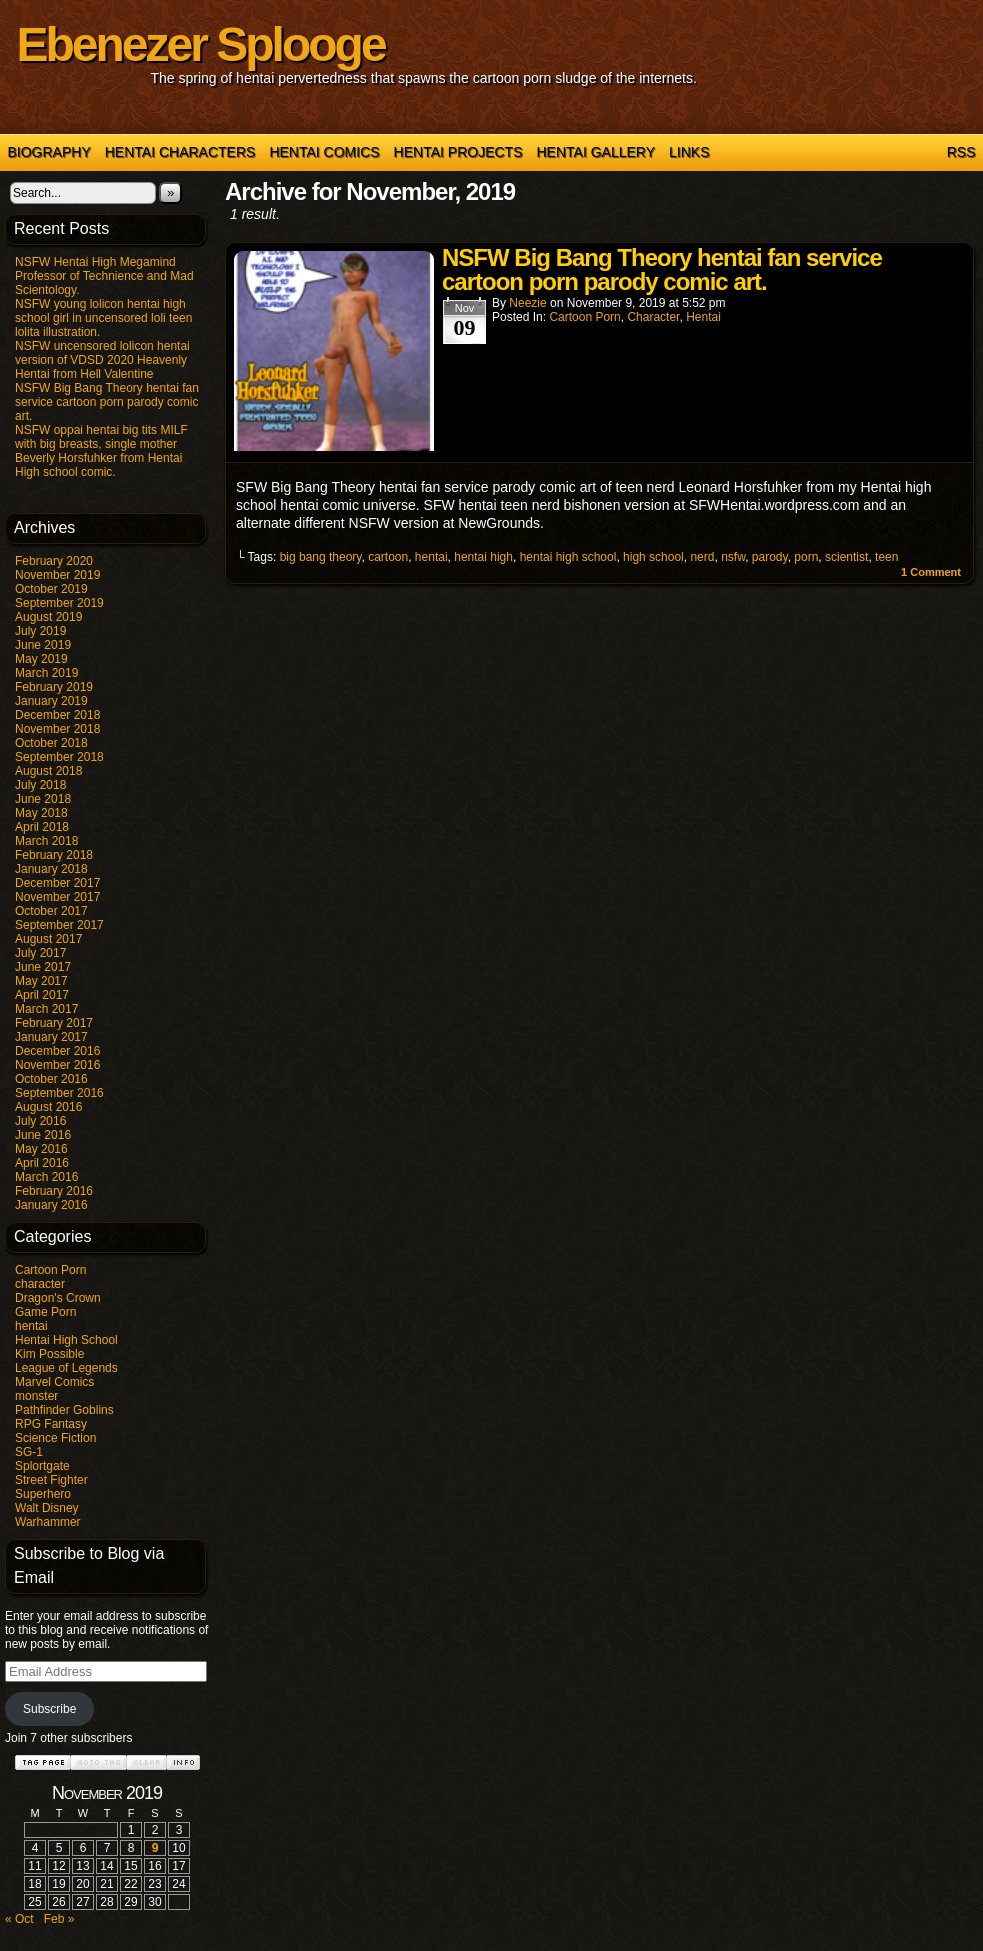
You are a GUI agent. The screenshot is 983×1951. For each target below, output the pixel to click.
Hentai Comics (324, 152)
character (40, 1284)
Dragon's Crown (58, 1298)
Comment (931, 572)
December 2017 (57, 883)
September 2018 (59, 757)
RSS (961, 152)
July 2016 (40, 1121)
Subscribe (49, 1709)
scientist (846, 557)
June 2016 (43, 1135)
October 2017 (51, 911)
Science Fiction (55, 1438)
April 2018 (42, 827)
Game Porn (45, 1312)
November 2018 (57, 729)
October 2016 (51, 1079)
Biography (49, 152)
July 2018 (40, 785)
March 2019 (46, 673)
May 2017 (41, 981)
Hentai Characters (180, 152)
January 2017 (51, 1037)
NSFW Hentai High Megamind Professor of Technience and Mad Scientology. (104, 276)
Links (689, 152)
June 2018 (43, 799)
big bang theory (321, 557)
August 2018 (48, 771)
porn (806, 557)
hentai (31, 1326)
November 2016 (57, 1065)
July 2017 (40, 953)
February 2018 (54, 855)
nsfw (733, 557)
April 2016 (42, 1163)
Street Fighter (51, 1480)
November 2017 (57, 897)
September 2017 (59, 925)
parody (770, 557)
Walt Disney (47, 1508)
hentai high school (568, 557)
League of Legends (66, 1368)
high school (653, 557)
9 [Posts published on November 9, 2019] (155, 1848)
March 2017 (46, 1009)
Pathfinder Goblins (64, 1410)
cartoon (388, 557)
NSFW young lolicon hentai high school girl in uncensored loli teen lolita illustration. (103, 318)
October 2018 (51, 743)
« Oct (19, 1919)
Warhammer (48, 1522)
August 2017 (48, 939)
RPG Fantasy (51, 1424)
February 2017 (54, 1023)
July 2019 (40, 631)
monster (36, 1396)
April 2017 (42, 995)
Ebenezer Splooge (201, 44)
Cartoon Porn (50, 1270)
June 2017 (43, 967)
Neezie (527, 303)
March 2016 (46, 1177)
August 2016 (48, 1107)
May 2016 (41, 1149)
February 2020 (54, 561)
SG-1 (29, 1452)
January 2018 (51, 869)
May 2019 (41, 659)
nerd (702, 557)
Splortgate (42, 1466)
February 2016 (54, 1191)
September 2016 (59, 1093)
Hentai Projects (458, 152)
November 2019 (57, 575)
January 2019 (51, 701)
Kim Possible (49, 1354)
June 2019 (43, 645)
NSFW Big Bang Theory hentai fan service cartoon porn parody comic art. (107, 402)
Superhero (43, 1494)
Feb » (59, 1919)
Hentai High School (66, 1340)
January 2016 (51, 1205)
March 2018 (46, 841)
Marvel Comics (54, 1382)
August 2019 (48, 617)
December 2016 (57, 1051)
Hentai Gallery (595, 152)
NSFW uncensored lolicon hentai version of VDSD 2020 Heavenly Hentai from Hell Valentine (102, 360)
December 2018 (57, 715)
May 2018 (41, 813)
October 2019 (51, 589)
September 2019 (59, 603)
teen (886, 557)
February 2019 (54, 687)
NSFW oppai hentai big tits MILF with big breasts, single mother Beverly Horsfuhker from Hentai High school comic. (101, 451)
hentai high (483, 557)
